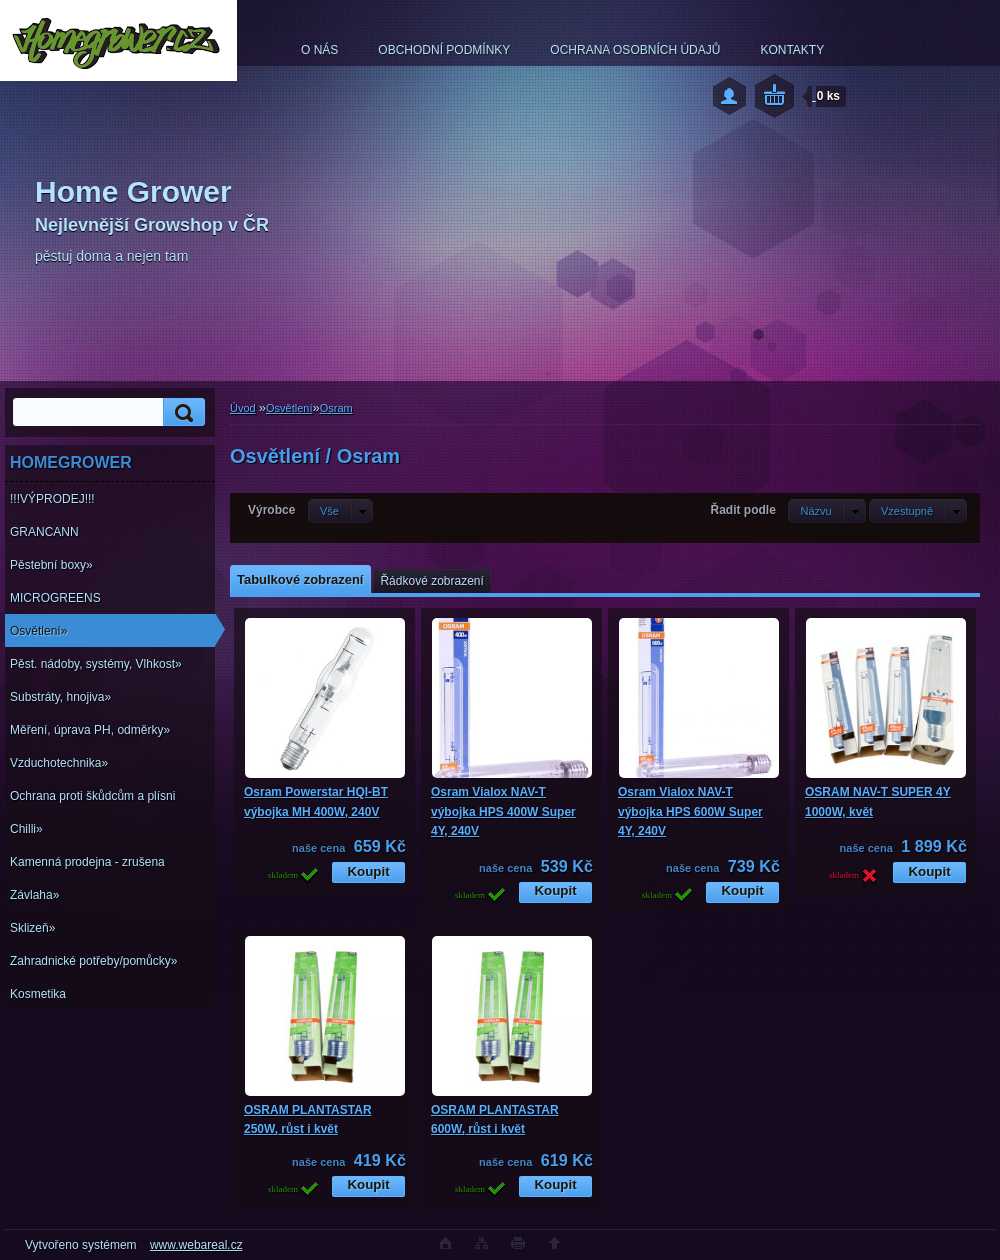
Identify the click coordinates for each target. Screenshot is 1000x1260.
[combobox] (826, 511)
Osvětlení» (38, 631)
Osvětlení (289, 408)
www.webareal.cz (196, 1245)
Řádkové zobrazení (431, 581)
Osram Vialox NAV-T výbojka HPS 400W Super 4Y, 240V (503, 811)
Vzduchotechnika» (59, 763)
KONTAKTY (792, 50)
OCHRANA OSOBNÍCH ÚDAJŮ (635, 50)
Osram (336, 408)
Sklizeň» (32, 928)
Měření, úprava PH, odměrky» (90, 730)
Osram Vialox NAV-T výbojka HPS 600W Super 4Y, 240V (690, 811)
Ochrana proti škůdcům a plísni (92, 796)
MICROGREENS (55, 598)
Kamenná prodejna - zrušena (87, 862)
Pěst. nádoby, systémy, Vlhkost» (96, 664)
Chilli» (26, 829)
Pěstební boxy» (51, 565)
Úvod (243, 408)
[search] (181, 412)
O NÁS (319, 50)
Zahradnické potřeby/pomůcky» (93, 961)
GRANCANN (44, 532)
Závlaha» (34, 895)
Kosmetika (38, 994)
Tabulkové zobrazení (300, 579)
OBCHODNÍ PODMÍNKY (444, 50)
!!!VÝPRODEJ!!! (52, 499)
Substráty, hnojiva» (60, 697)
